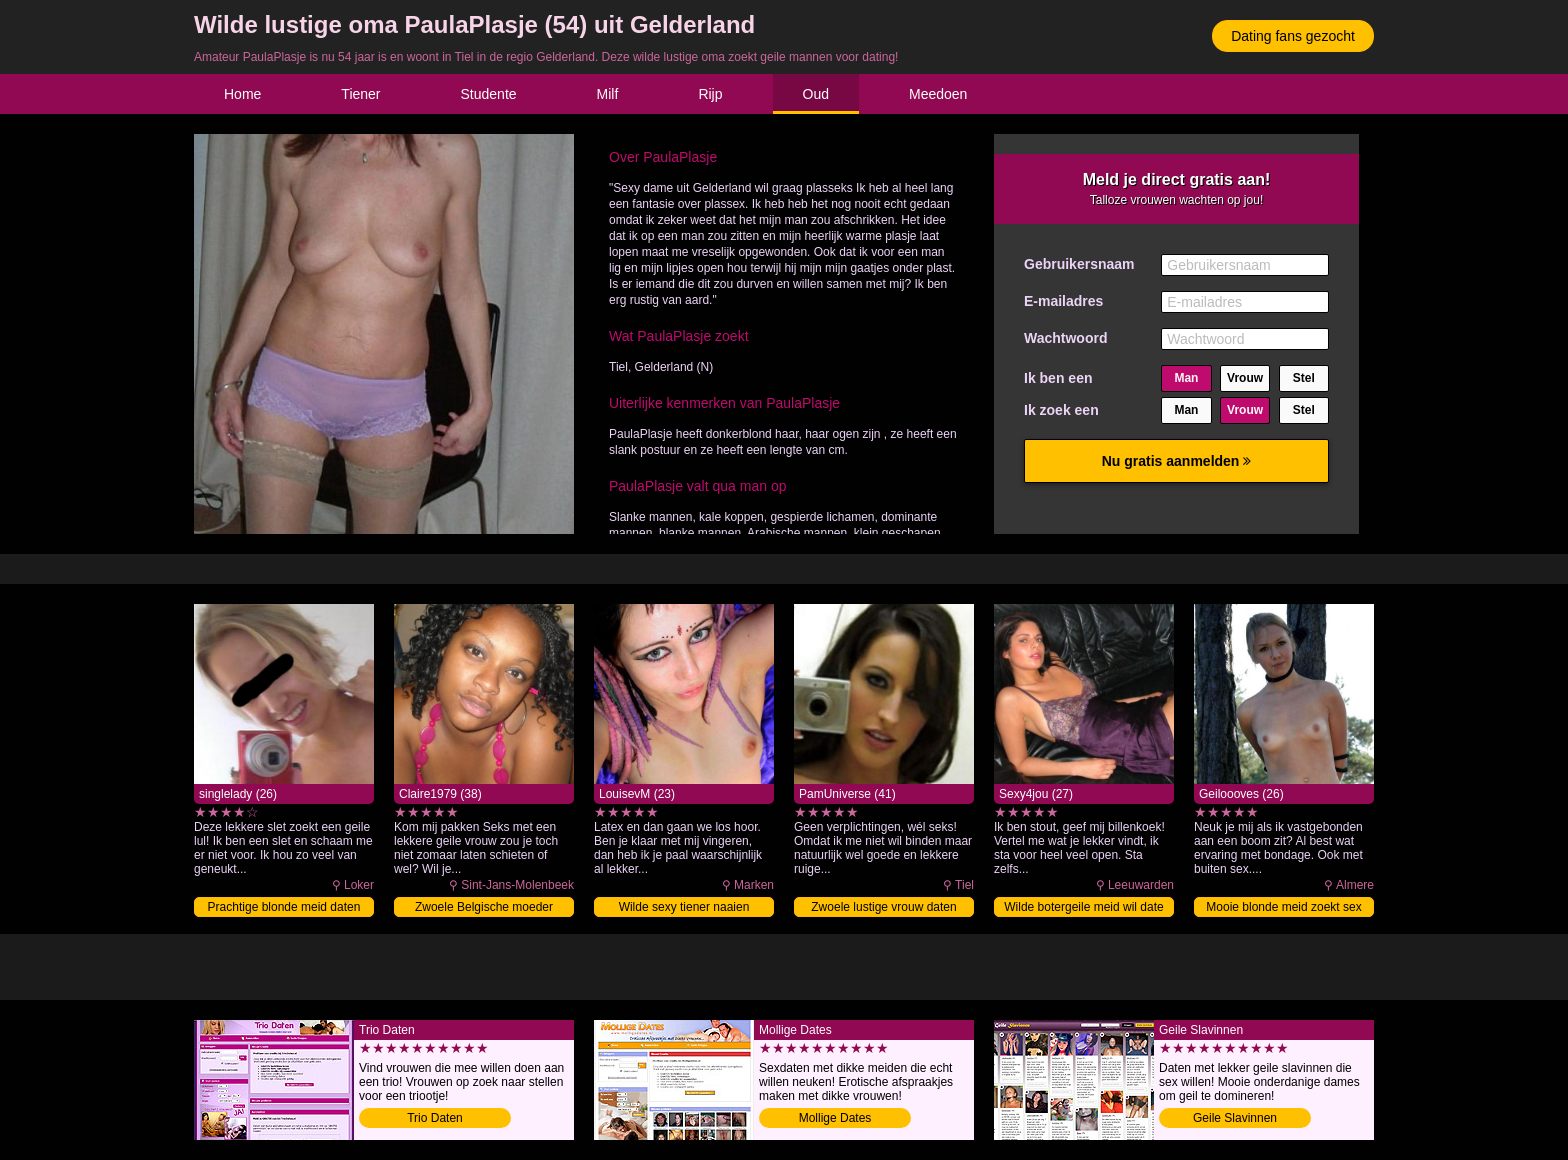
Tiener (360, 94)
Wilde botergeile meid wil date (1083, 907)
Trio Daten (435, 1118)
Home (242, 94)
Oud (816, 94)
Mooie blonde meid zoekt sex (1283, 907)
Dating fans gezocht (1293, 36)
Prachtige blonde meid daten (284, 907)
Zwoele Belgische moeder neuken (484, 908)
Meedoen (938, 94)
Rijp (710, 94)
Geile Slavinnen (1235, 1118)
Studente (489, 94)
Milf (608, 94)
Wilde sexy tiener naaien (684, 907)
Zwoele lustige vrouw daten (883, 907)
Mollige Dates (835, 1118)
